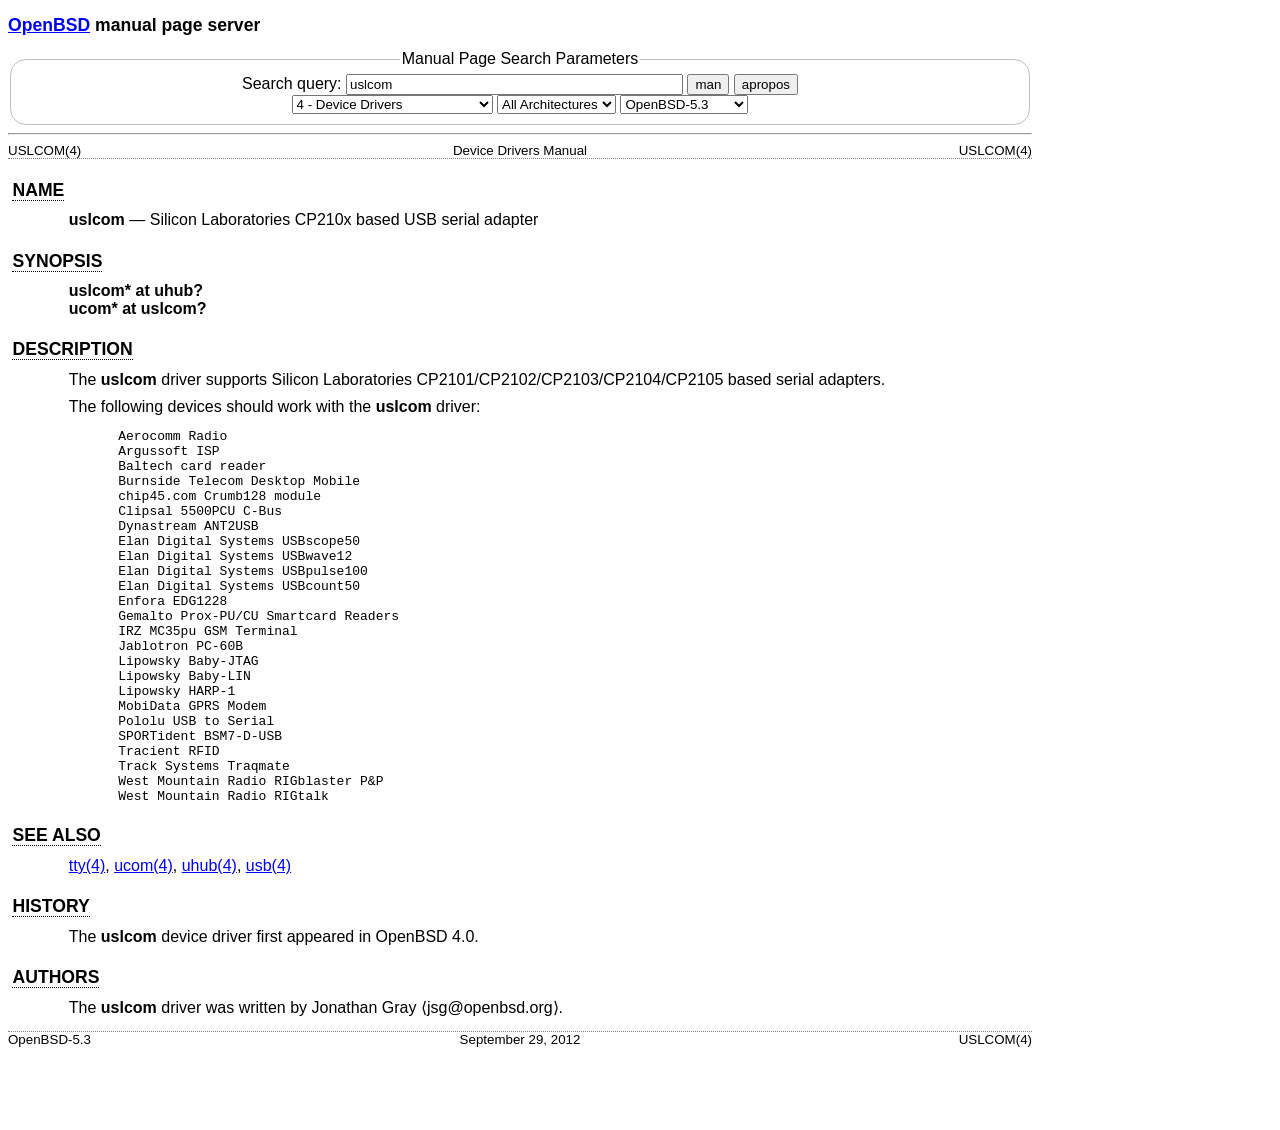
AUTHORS (55, 1052)
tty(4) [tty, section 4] (87, 940)
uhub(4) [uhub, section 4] (209, 940)
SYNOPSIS (57, 261)
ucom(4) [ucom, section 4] (143, 940)
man (708, 84)
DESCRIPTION (72, 349)
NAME (38, 190)
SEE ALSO (56, 910)
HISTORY (50, 981)
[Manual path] (684, 104)
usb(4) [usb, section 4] (268, 940)
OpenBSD (49, 25)
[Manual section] (392, 104)
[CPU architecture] (556, 104)
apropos (766, 84)
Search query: (465, 83)
